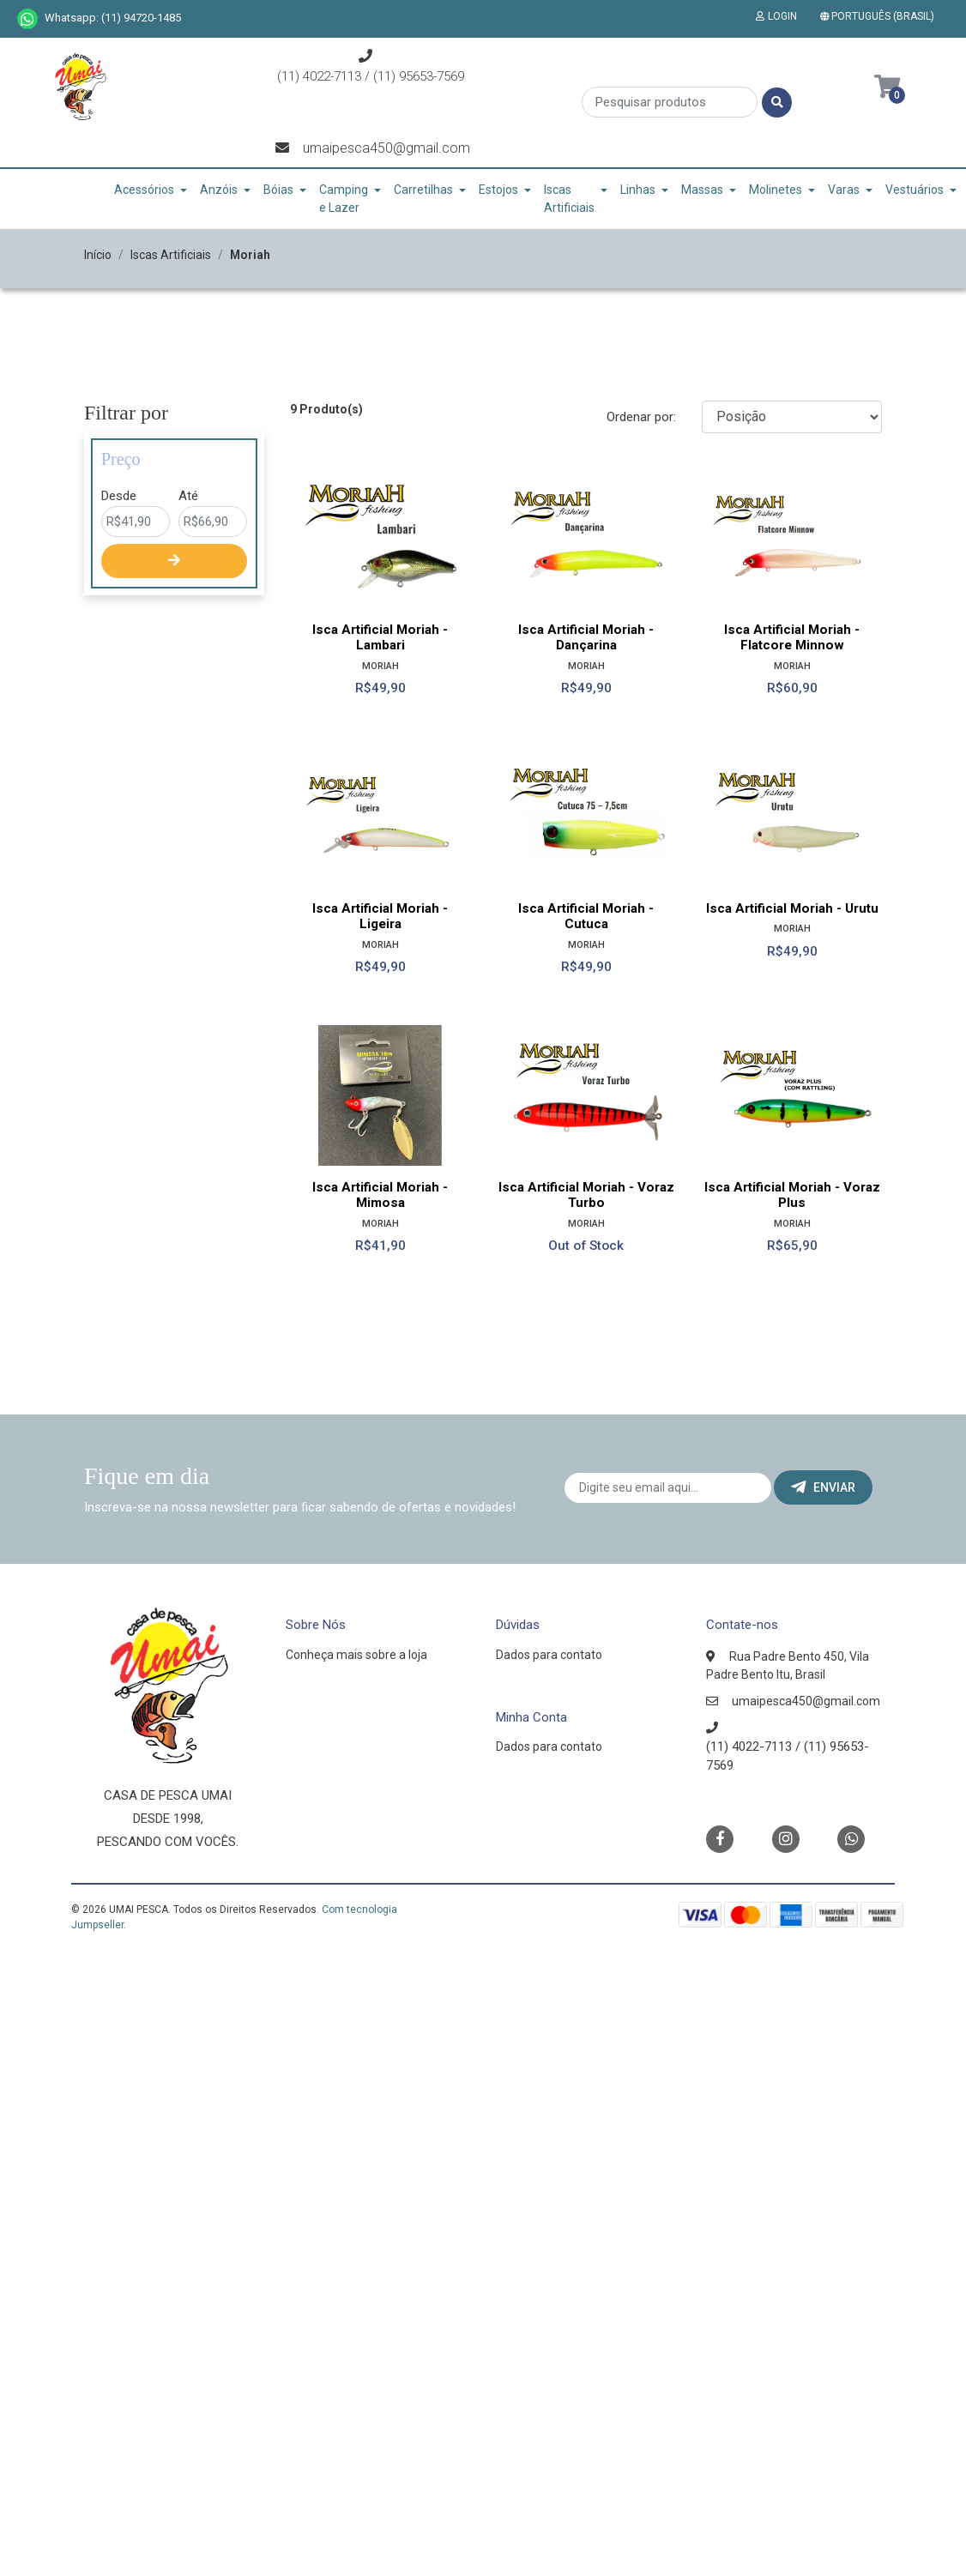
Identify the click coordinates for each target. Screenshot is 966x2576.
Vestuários (914, 189)
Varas (844, 189)
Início (98, 255)
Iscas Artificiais (569, 198)
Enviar (823, 1487)
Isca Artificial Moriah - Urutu (792, 908)
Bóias (278, 189)
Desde (118, 496)
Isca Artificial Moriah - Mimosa (380, 1194)
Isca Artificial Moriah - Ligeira (380, 916)
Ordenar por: (641, 417)
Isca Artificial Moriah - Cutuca (586, 916)
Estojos (498, 189)
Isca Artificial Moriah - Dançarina (586, 637)
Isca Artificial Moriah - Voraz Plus (792, 1194)
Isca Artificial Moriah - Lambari (380, 637)
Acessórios (144, 189)
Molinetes (775, 189)
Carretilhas (423, 189)
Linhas (637, 189)
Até (188, 496)
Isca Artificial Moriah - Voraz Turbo (586, 1194)
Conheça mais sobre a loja (356, 1655)
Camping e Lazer (343, 198)
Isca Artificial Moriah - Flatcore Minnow (792, 637)
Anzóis (219, 189)
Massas (702, 189)
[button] (880, 16)
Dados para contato (549, 1655)
